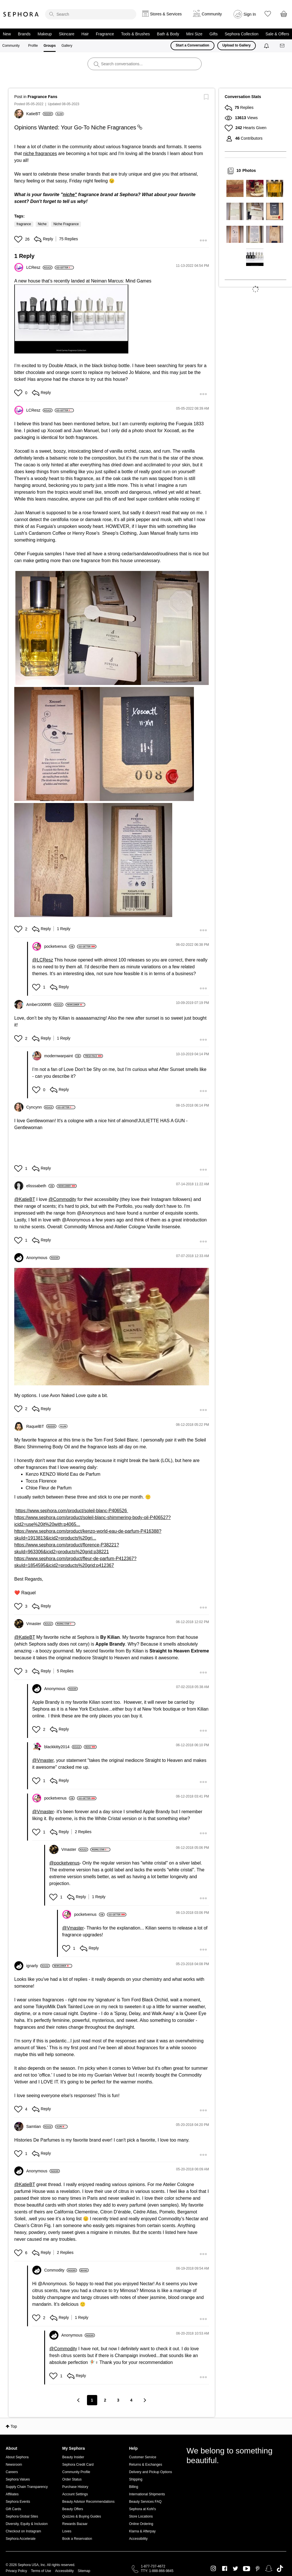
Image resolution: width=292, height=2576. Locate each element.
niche (69, 194)
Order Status (72, 2479)
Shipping (135, 2479)
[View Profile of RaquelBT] (41, 1426)
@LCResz (42, 959)
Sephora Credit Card (78, 2465)
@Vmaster (43, 1760)
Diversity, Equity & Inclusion (27, 2524)
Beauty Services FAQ (145, 2502)
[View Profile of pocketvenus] (59, 946)
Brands (24, 34)
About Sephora (17, 2457)
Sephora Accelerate (21, 2539)
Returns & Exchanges (145, 2465)
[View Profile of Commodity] (60, 2270)
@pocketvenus (64, 1863)
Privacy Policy (16, 2571)
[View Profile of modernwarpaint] (62, 1055)
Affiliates (12, 2494)
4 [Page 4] (131, 2400)
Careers (12, 2472)
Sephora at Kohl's (142, 2509)
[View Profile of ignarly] (38, 1965)
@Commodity (62, 1199)
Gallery (66, 46)
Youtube (246, 2569)
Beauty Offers (72, 2509)
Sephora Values (18, 2479)
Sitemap (84, 2571)
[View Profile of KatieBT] (39, 113)
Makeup (45, 34)
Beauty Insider (73, 2457)
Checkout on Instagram (23, 2531)
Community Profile (76, 2472)
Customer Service (142, 2457)
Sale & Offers (277, 34)
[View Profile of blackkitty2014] (63, 1746)
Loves (66, 2531)
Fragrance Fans (42, 96)
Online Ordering (141, 2524)
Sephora (21, 14)
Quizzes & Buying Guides (81, 2516)
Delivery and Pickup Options (150, 2472)
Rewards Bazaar (75, 2524)
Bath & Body (168, 34)
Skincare (66, 34)
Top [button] (14, 2426)
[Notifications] (267, 45)
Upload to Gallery (236, 45)
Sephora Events (18, 2502)
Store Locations (141, 2516)
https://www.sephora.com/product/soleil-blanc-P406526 (71, 1510)
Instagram (213, 2568)
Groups (50, 46)
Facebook (224, 2568)
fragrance (24, 224)
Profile (33, 46)
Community (11, 46)
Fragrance (105, 34)
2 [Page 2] (105, 2400)
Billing (133, 2487)
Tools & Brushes (135, 34)
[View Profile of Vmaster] (39, 1623)
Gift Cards (13, 2509)
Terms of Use (41, 2571)
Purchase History (75, 2487)
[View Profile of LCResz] (39, 267)
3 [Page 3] (118, 2400)
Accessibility (138, 2539)
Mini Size (194, 34)
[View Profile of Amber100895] (44, 1004)
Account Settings (75, 2494)
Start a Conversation (192, 45)
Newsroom (14, 2465)
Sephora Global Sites (22, 2516)
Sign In (250, 14)
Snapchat (268, 2568)
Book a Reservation (77, 2539)
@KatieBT (24, 1199)
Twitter (235, 2568)
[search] (90, 14)
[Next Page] (144, 2400)
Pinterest (257, 2568)
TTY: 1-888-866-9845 (157, 2571)
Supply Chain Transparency (27, 2487)
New (7, 34)
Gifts (213, 34)
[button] (19, 239)
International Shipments (147, 2494)
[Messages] (282, 46)
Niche (42, 224)
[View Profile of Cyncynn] (40, 1107)
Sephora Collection (241, 34)
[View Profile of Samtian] (39, 2126)
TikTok (279, 2568)
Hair (85, 34)
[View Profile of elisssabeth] (40, 1185)
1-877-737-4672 (153, 2566)
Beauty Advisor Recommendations (88, 2502)
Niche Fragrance (66, 224)
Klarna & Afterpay (142, 2531)
